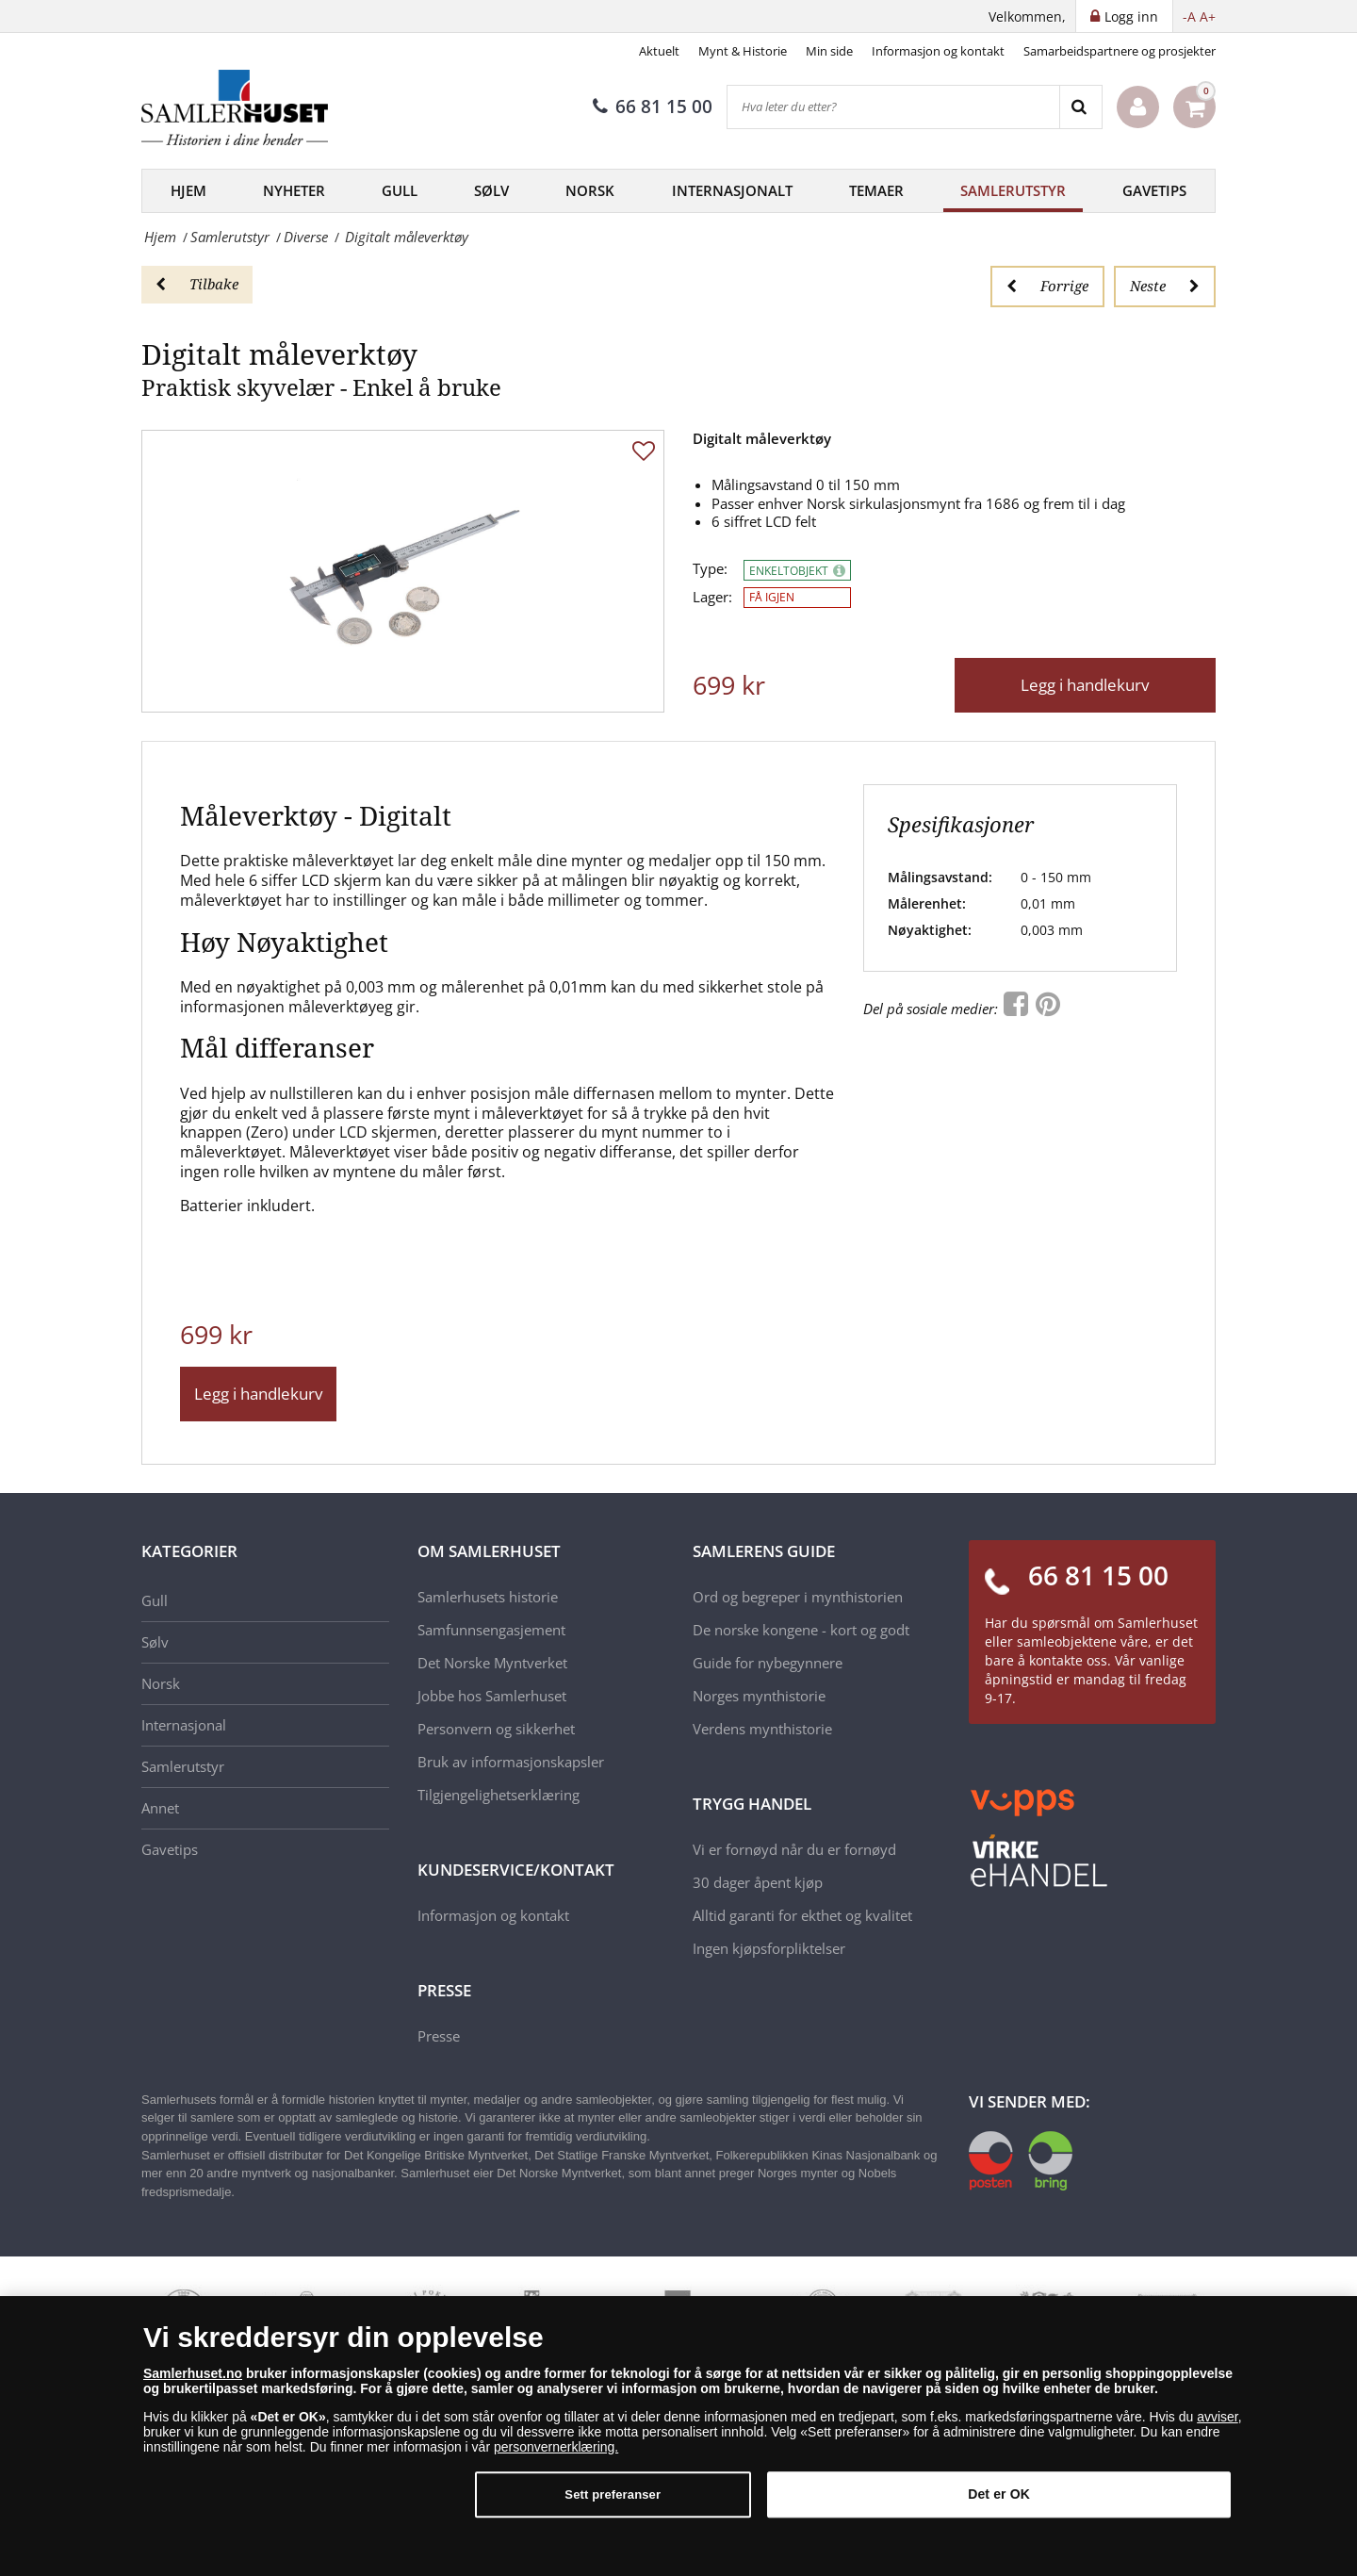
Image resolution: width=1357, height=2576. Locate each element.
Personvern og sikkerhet (496, 1728)
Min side (829, 50)
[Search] (1080, 107)
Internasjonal (183, 1724)
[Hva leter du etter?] (893, 107)
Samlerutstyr (1013, 190)
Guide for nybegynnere (767, 1662)
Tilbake (196, 283)
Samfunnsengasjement (491, 1629)
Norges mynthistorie (759, 1695)
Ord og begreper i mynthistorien (798, 1596)
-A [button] (1189, 16)
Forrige (1047, 285)
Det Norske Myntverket (492, 1662)
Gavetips (1154, 190)
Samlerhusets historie (487, 1596)
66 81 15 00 (652, 106)
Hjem (188, 190)
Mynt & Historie (742, 50)
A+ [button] (1208, 16)
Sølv (491, 190)
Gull (399, 190)
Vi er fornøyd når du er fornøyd (794, 1849)
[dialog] (678, 2436)
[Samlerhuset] (235, 107)
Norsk (589, 190)
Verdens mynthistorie (762, 1728)
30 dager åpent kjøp (758, 1882)
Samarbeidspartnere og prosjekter (1119, 50)
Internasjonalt (732, 190)
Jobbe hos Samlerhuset (491, 1695)
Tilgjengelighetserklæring (498, 1794)
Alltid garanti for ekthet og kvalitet (802, 1915)
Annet (160, 1807)
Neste (1165, 285)
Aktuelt (659, 50)
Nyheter (294, 190)
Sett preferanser (612, 2494)
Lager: (712, 597)
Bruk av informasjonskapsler (510, 1761)
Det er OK (999, 2494)
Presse (438, 2035)
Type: (710, 569)
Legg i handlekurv (1085, 685)
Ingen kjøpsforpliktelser (769, 1948)
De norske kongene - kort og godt (801, 1629)
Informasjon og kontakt (938, 50)
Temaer (876, 190)
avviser (1217, 2416)
